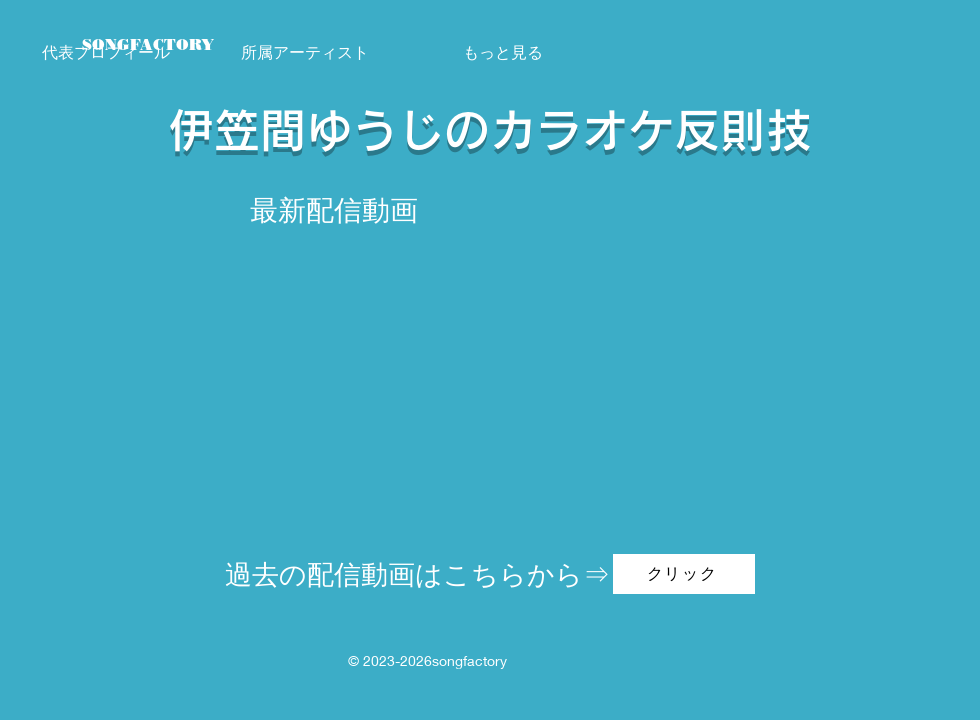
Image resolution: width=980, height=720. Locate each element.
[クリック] (684, 574)
